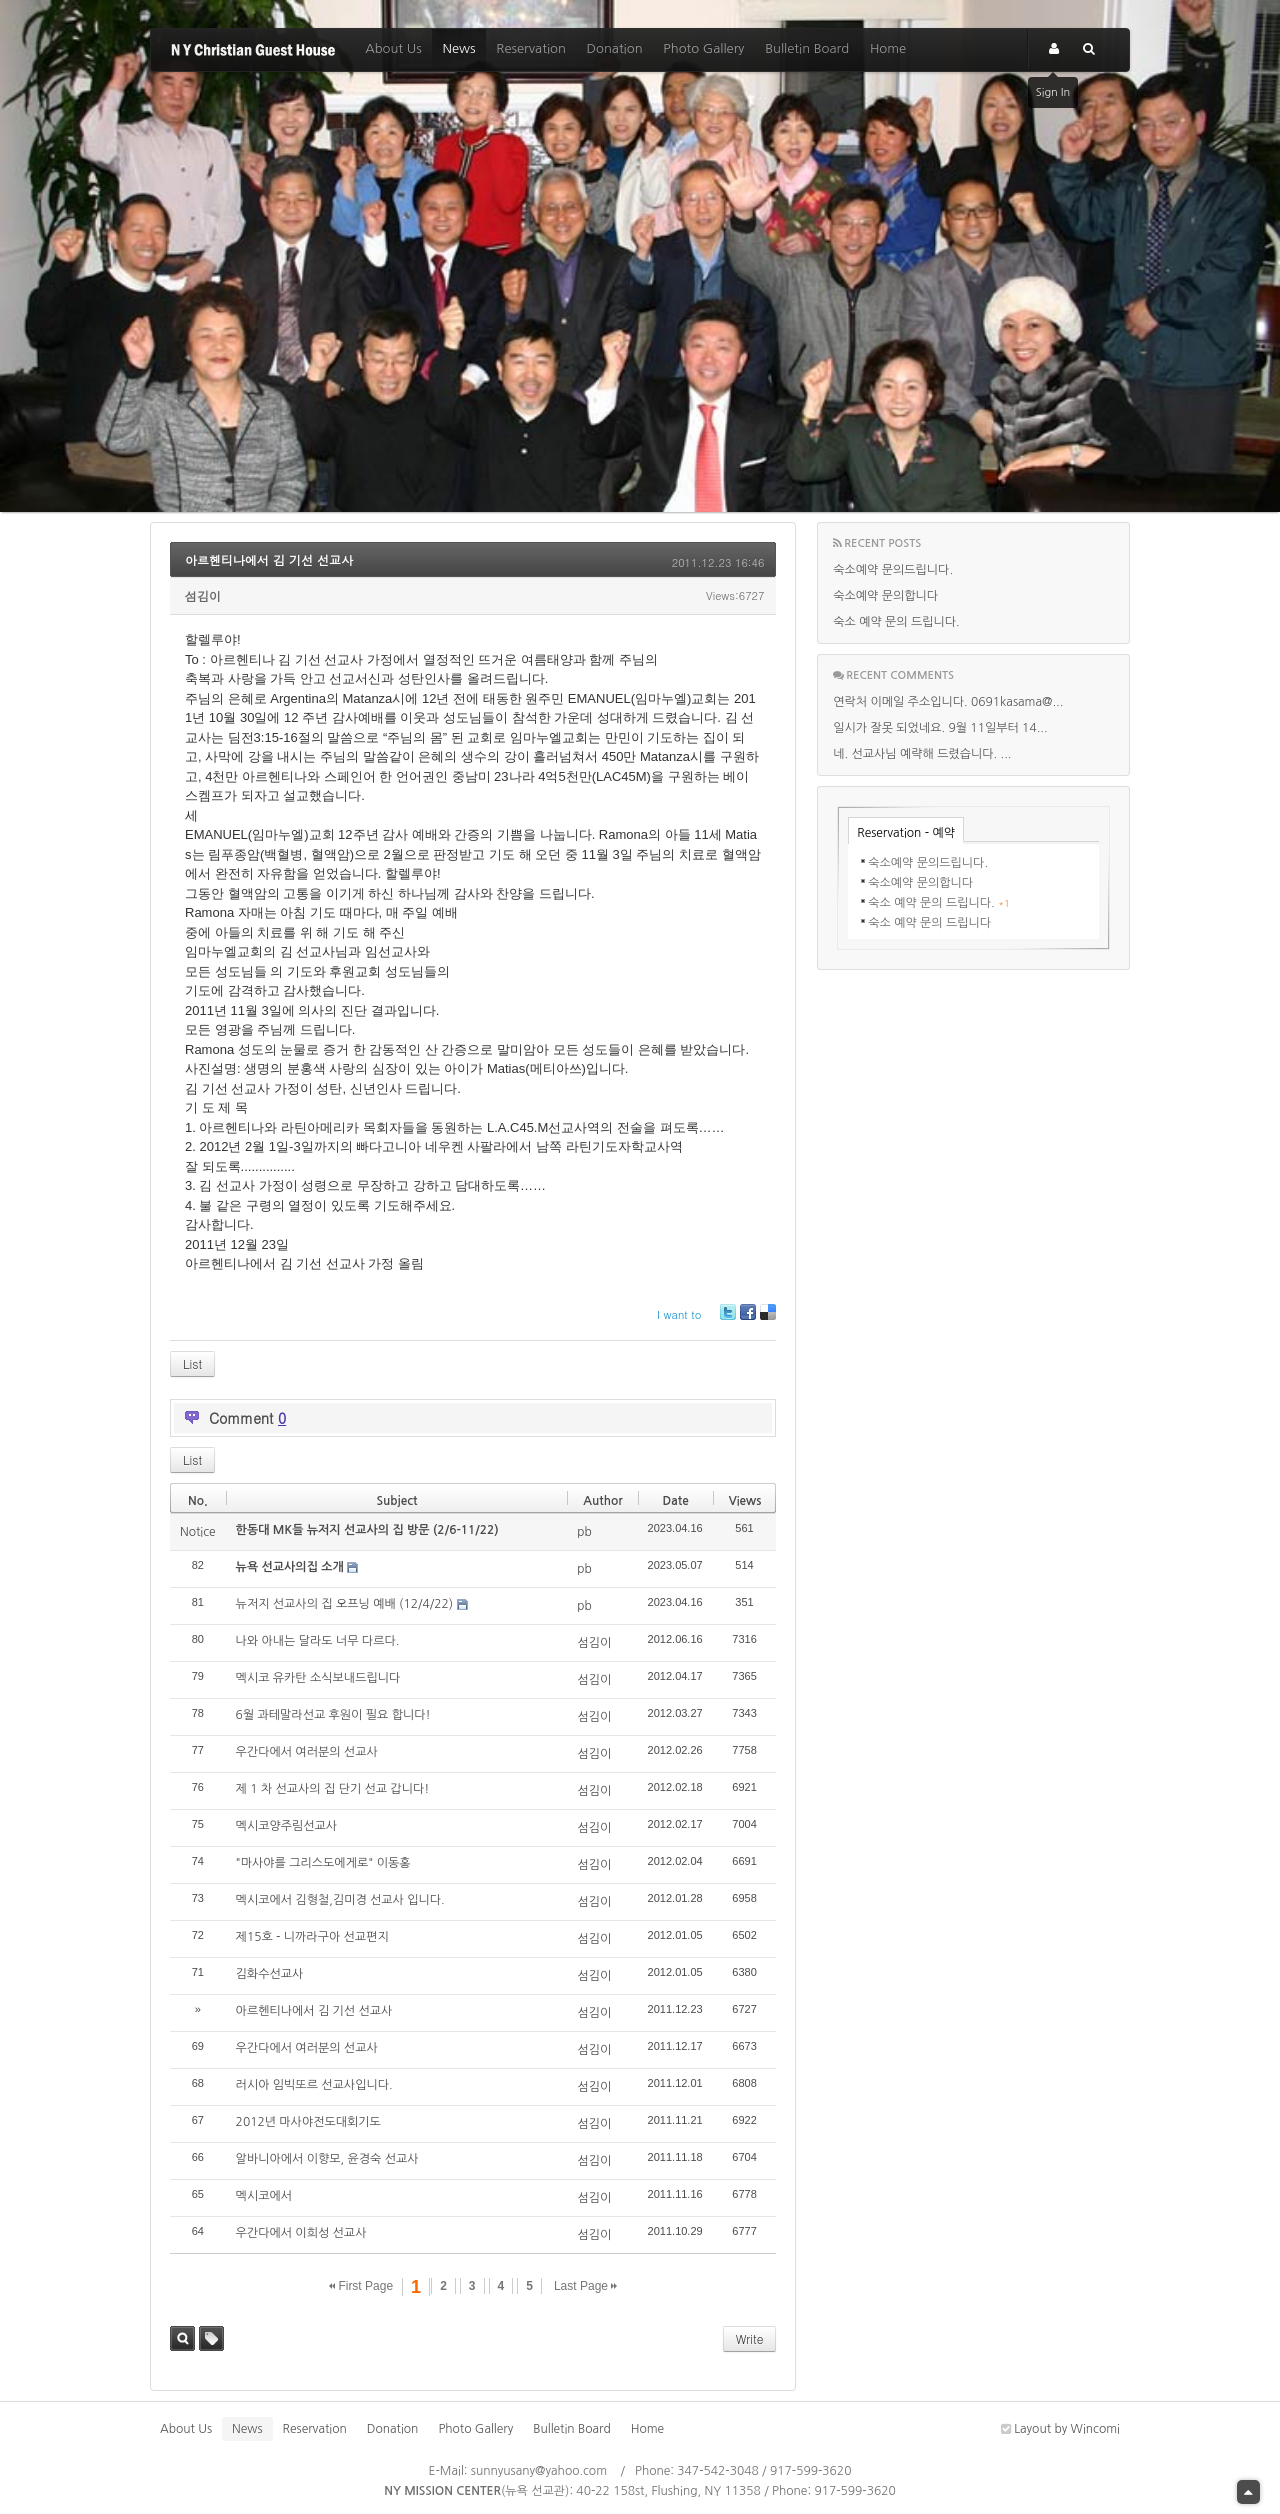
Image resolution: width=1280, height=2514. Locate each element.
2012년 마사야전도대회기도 (308, 2122)
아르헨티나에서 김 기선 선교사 (269, 559)
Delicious (767, 1319)
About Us (393, 48)
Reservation (531, 48)
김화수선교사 (270, 1974)
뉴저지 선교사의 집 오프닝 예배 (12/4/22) (345, 1604)
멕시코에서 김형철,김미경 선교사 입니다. (340, 1900)
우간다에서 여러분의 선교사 (307, 1752)
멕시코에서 (264, 2196)
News (458, 48)
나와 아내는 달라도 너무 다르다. (318, 1641)
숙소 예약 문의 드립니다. (896, 622)
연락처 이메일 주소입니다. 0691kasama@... (948, 702)
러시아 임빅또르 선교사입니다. (314, 2085)
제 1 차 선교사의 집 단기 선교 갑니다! (333, 1789)
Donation (615, 48)
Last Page (585, 2286)
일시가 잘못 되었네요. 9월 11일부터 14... (940, 728)
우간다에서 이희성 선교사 (301, 2233)
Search (182, 2338)
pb (584, 1532)
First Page (361, 2286)
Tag (211, 2338)
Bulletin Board (807, 48)
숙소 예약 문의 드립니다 (929, 923)
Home (888, 48)
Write (750, 2338)
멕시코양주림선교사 (287, 1826)
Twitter (728, 1319)
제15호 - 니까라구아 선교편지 (312, 1937)
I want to (679, 1314)
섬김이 (203, 595)
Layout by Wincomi (1060, 2429)
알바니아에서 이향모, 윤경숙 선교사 (327, 2159)
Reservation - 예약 (906, 833)
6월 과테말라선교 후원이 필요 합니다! (333, 1715)
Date (676, 1501)
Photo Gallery (703, 48)
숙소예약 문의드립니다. (893, 570)
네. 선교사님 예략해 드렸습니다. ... (922, 754)
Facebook (747, 1319)
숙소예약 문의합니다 (885, 596)
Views (745, 1501)
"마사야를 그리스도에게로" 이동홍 (323, 1863)
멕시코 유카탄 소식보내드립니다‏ (318, 1678)
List (192, 1363)
